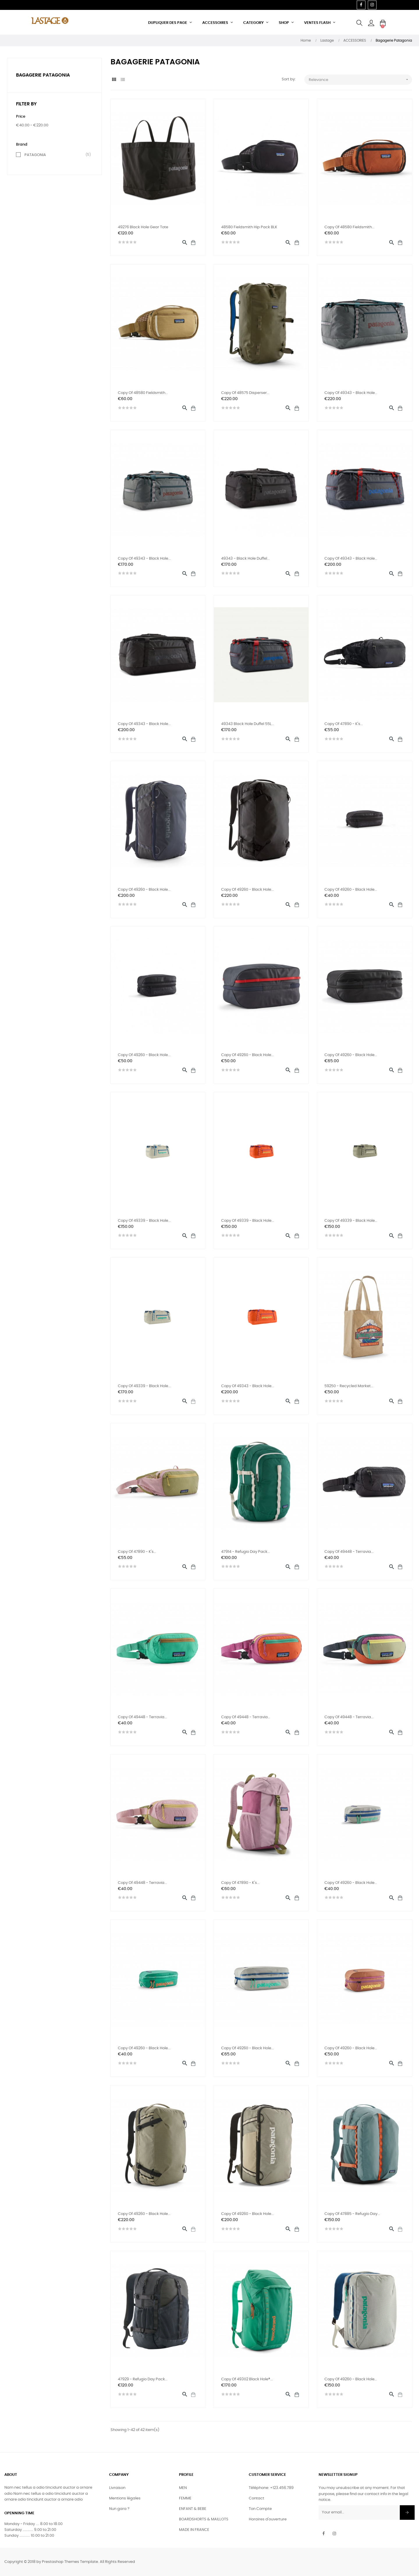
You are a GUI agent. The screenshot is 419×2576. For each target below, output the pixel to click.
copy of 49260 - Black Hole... (144, 890)
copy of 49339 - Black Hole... (144, 1221)
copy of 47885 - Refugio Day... (352, 2214)
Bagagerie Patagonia (43, 75)
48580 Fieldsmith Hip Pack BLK (249, 227)
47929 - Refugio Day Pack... (143, 2379)
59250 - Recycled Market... (348, 1386)
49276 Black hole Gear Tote (143, 227)
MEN (183, 2488)
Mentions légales (125, 2498)
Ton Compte (260, 2509)
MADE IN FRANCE (194, 2530)
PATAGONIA (55, 155)
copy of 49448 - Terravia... (349, 1552)
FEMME (185, 2498)
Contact (256, 2498)
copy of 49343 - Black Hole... (350, 393)
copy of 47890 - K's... (343, 724)
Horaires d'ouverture (268, 2519)
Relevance (360, 80)
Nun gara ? (119, 2509)
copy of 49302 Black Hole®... (247, 2379)
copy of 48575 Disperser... (245, 393)
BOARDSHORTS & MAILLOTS (203, 2519)
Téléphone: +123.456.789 (271, 2488)
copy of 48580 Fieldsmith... (349, 227)
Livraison (117, 2488)
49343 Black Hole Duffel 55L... (247, 724)
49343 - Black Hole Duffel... (245, 559)
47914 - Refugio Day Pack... (245, 1552)
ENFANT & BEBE (192, 2509)
